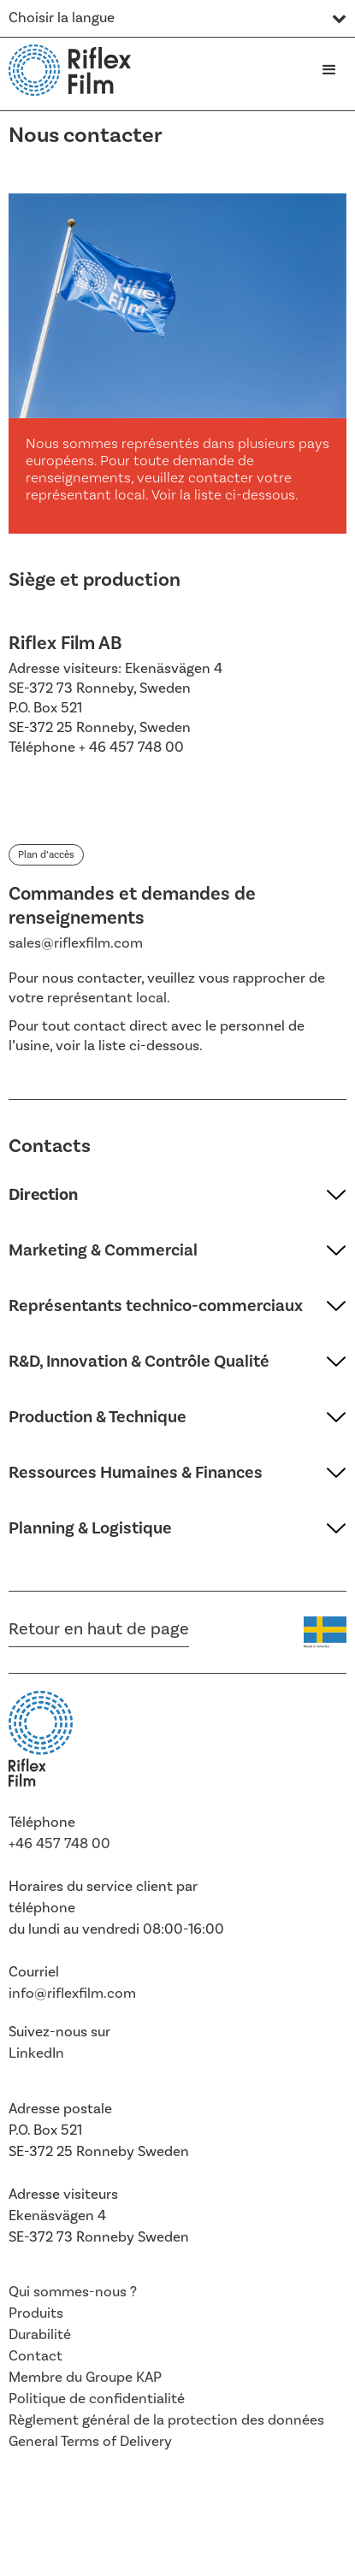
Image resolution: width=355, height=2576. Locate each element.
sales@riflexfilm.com (76, 943)
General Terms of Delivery (90, 2441)
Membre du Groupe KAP (85, 2377)
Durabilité (40, 2334)
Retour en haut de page (99, 1629)
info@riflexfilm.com (72, 1993)
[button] (329, 70)
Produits (36, 2313)
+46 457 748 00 (59, 1844)
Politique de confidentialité (97, 2399)
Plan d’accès (46, 854)
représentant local (107, 998)
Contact (35, 2356)
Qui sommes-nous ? (73, 2292)
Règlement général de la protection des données (166, 2420)
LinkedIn (36, 2053)
